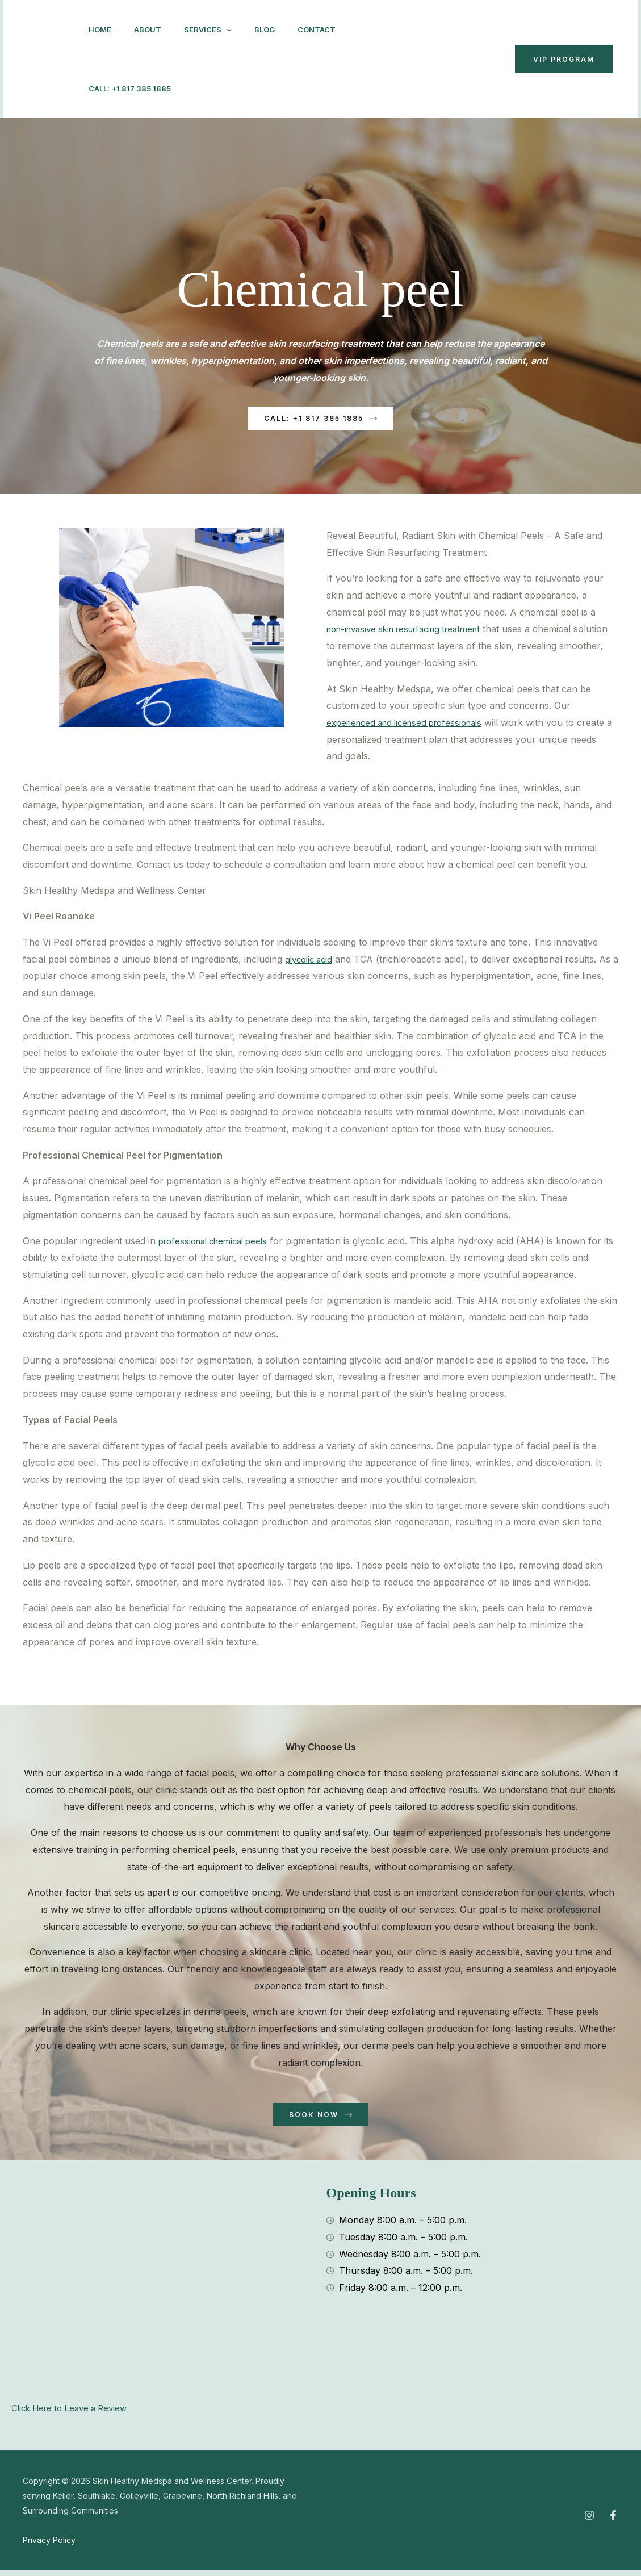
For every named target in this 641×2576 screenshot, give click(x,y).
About (154, 29)
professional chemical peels (218, 1243)
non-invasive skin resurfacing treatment (412, 632)
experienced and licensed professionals (411, 725)
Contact (110, 88)
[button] (238, 29)
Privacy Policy (49, 2545)
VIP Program (563, 59)
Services (219, 29)
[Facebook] (391, 59)
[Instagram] (366, 59)
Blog (280, 29)
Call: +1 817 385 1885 (197, 88)
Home (102, 29)
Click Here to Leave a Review (74, 2414)
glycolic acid (311, 962)
